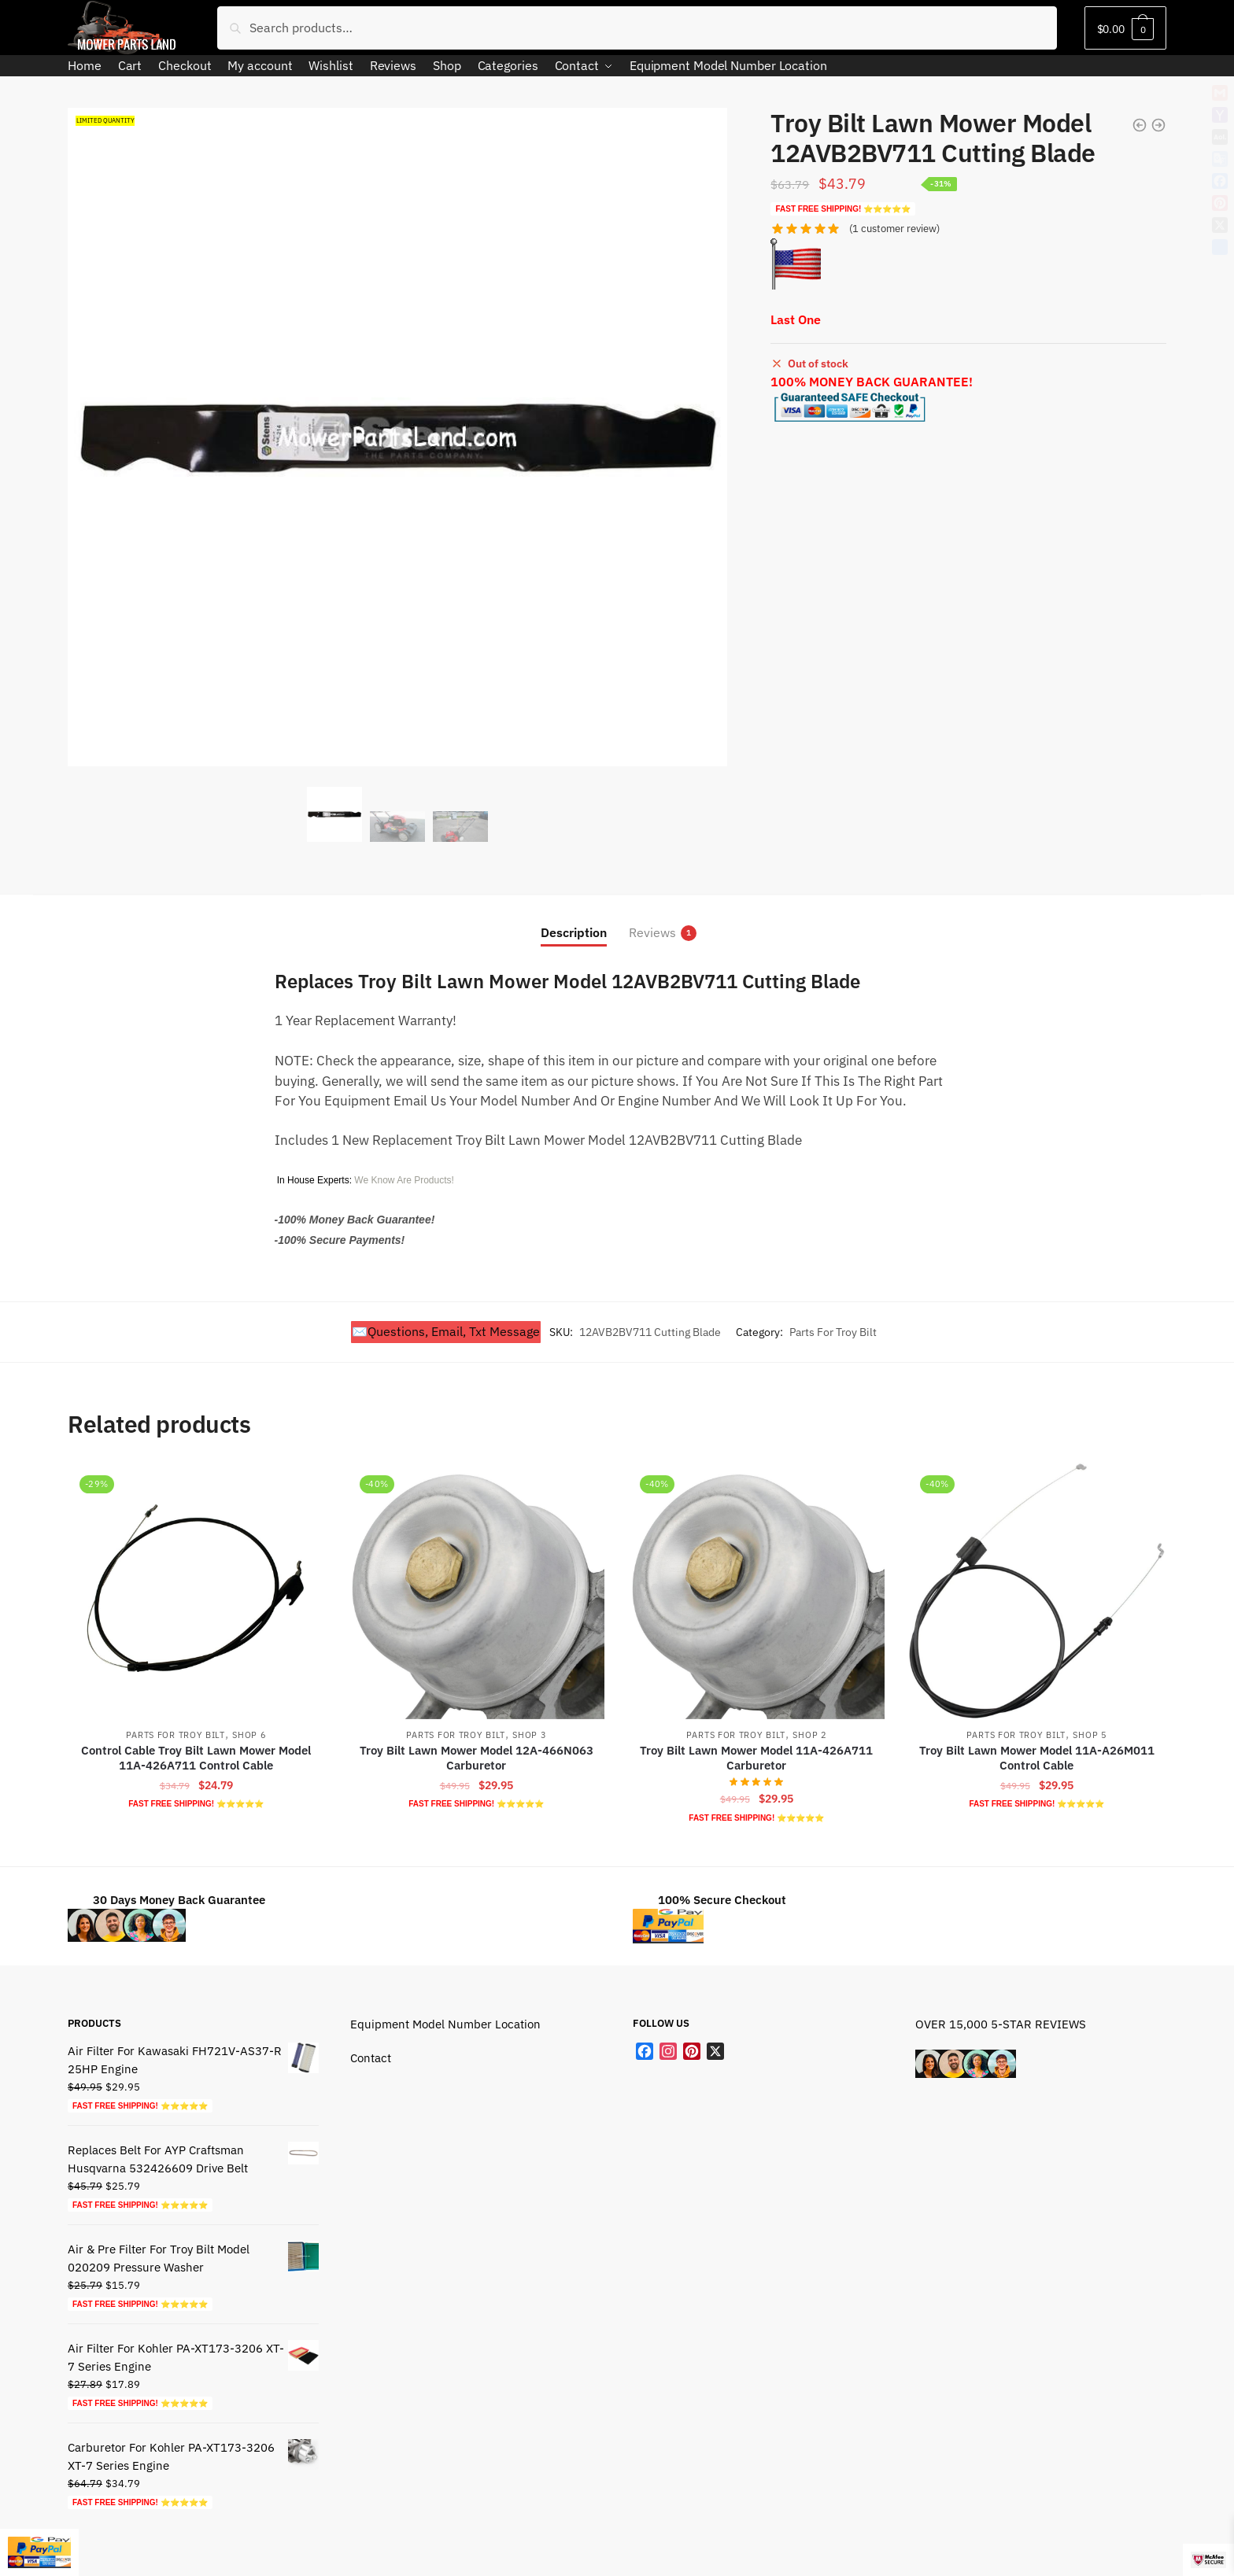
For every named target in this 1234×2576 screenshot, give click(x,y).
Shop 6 (249, 1734)
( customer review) (894, 228)
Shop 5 (1090, 1734)
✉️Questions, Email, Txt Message (446, 1331)
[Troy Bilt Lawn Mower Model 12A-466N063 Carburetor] (476, 1591)
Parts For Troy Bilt (833, 1332)
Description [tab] (574, 932)
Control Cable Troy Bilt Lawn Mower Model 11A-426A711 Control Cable (196, 1758)
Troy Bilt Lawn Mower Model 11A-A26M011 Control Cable (1037, 1758)
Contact (370, 2057)
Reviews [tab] (652, 932)
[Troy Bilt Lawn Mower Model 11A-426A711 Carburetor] (756, 1591)
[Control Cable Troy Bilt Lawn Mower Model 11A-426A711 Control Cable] (196, 1591)
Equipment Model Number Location (445, 2024)
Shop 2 (809, 1734)
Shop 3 (529, 1734)
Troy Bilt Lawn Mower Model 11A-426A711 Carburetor (756, 1758)
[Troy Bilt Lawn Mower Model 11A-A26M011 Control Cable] (1036, 1591)
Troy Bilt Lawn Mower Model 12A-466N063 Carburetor (476, 1758)
